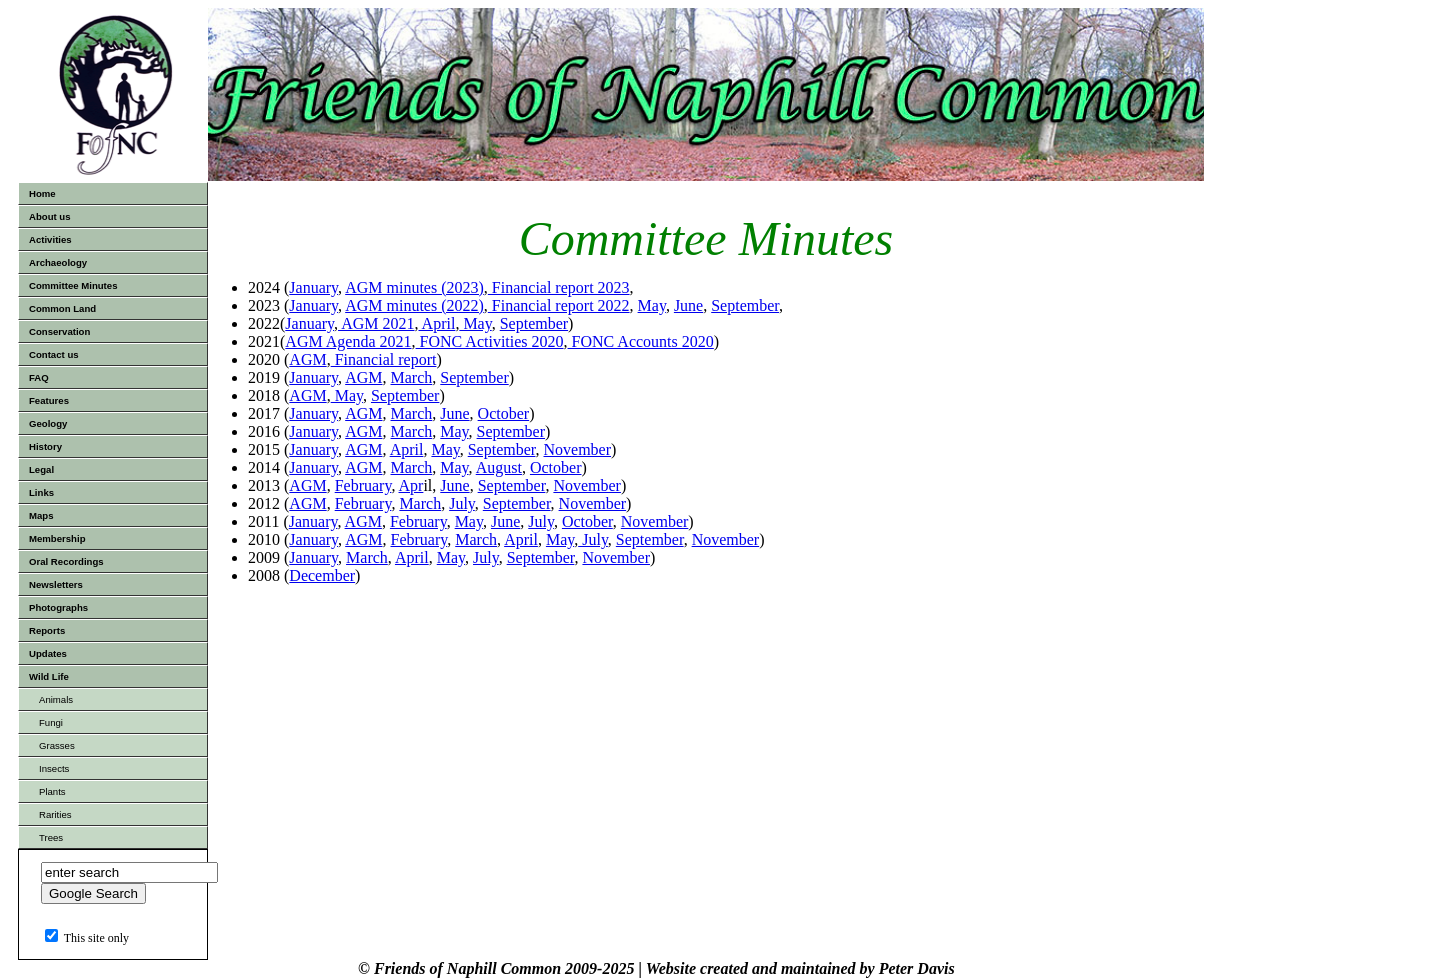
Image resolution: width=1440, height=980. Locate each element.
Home (42, 193)
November (578, 449)
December (322, 575)
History (45, 446)
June (688, 305)
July (462, 503)
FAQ (39, 377)
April (437, 323)
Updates (48, 653)
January (313, 287)
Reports (47, 630)
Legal (41, 469)
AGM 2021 (376, 323)
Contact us (54, 354)
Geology (48, 423)
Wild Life (49, 676)
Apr (411, 485)
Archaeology (58, 262)
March (412, 377)
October (504, 413)
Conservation (59, 331)
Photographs (58, 607)
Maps (41, 515)
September (745, 305)
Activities (50, 239)
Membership (57, 538)
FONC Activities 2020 (490, 341)
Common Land (62, 308)
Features (49, 400)
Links (41, 492)
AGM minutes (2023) (414, 287)
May (652, 305)
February (363, 485)
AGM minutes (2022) (414, 305)
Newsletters (56, 584)
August (499, 467)
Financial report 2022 (559, 305)
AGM (307, 359)
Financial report (384, 359)
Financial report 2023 (559, 287)
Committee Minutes (73, 285)
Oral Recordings (66, 561)
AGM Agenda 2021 (348, 341)
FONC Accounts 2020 (641, 341)
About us (50, 216)
